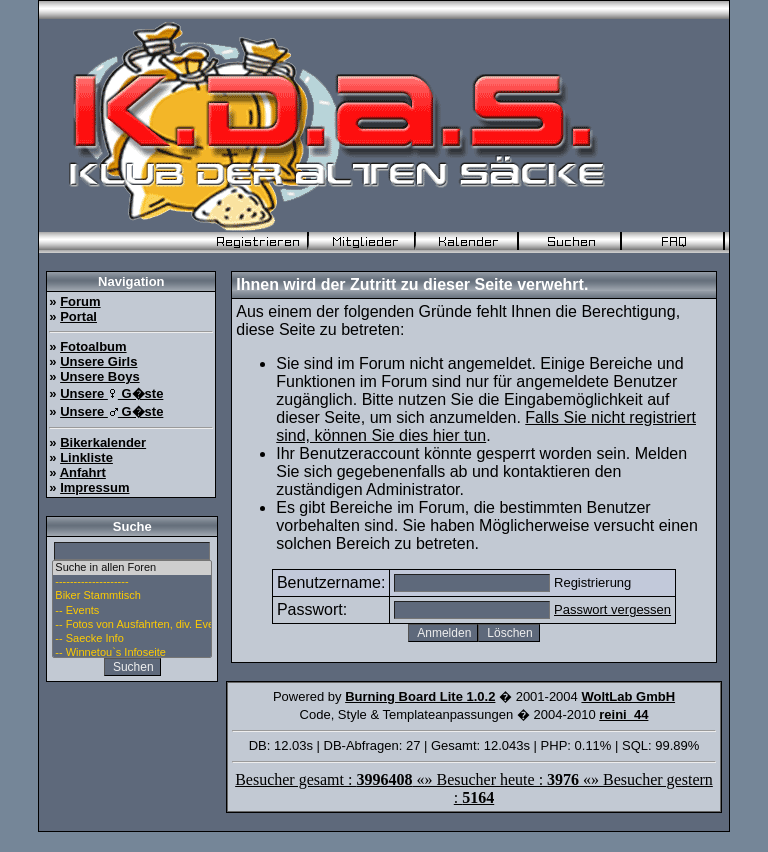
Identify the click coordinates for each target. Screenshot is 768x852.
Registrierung (592, 582)
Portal (78, 316)
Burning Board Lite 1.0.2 (420, 696)
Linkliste (86, 457)
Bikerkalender (103, 442)
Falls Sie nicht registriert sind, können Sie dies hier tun (486, 426)
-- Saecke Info (132, 639)
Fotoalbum (93, 346)
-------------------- (132, 582)
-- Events (132, 611)
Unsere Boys (99, 376)
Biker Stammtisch (132, 596)
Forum (80, 301)
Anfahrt (83, 472)
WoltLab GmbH (628, 696)
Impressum (94, 487)
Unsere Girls (98, 361)
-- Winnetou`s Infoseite (132, 653)
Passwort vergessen (612, 609)
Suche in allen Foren (132, 568)
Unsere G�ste (111, 393)
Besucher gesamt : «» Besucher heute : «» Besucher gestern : (474, 788)
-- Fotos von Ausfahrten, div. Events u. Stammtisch (132, 625)
